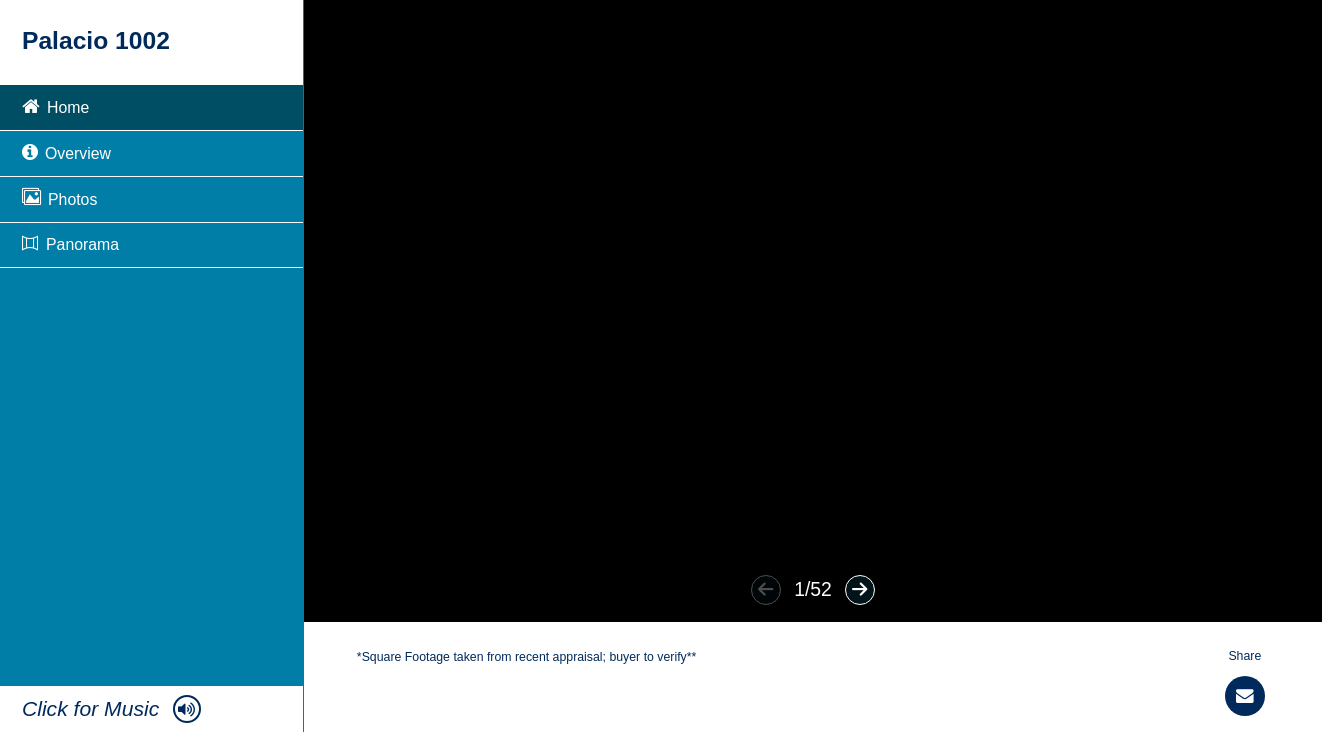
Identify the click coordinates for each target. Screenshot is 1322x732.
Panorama (70, 244)
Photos (59, 197)
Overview (66, 151)
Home (55, 105)
